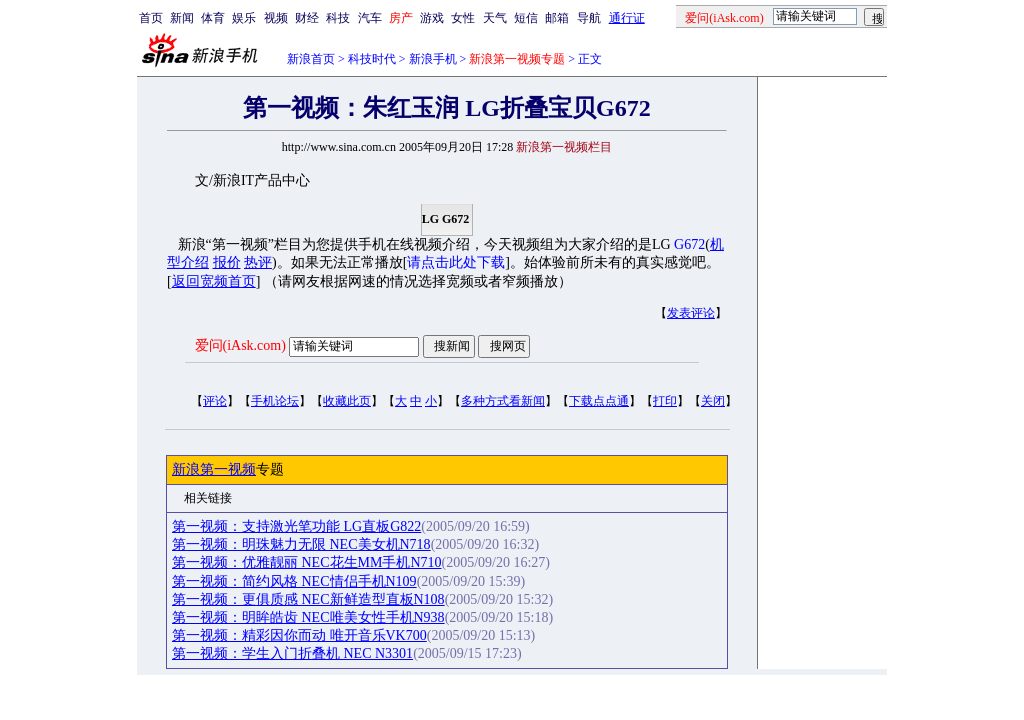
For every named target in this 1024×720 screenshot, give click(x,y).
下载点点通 (599, 401)
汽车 (370, 18)
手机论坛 (275, 401)
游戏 (432, 18)
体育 (213, 18)
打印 (665, 401)
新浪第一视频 (214, 469)
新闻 (182, 18)
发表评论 (691, 313)
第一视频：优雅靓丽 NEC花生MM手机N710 (307, 562)
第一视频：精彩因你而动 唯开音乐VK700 (299, 635)
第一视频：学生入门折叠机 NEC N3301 (292, 653)
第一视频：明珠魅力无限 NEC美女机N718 (301, 544)
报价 (227, 262)
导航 (589, 18)
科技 (338, 18)
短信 (526, 18)
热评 (258, 262)
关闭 (713, 401)
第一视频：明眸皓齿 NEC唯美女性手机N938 (308, 617)
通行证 (627, 18)
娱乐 (244, 18)
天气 (495, 18)
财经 (307, 18)
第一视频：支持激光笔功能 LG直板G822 (296, 526)
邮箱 (557, 18)
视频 (276, 18)
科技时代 (372, 59)
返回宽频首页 (214, 281)
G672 (689, 244)
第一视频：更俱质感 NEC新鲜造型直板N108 (308, 599)
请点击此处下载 (456, 262)
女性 (463, 18)
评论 (215, 401)
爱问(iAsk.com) (240, 345)
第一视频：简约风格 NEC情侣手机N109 (294, 581)
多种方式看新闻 (503, 401)
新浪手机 (433, 59)
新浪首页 (311, 59)
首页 (151, 18)
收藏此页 (347, 401)
